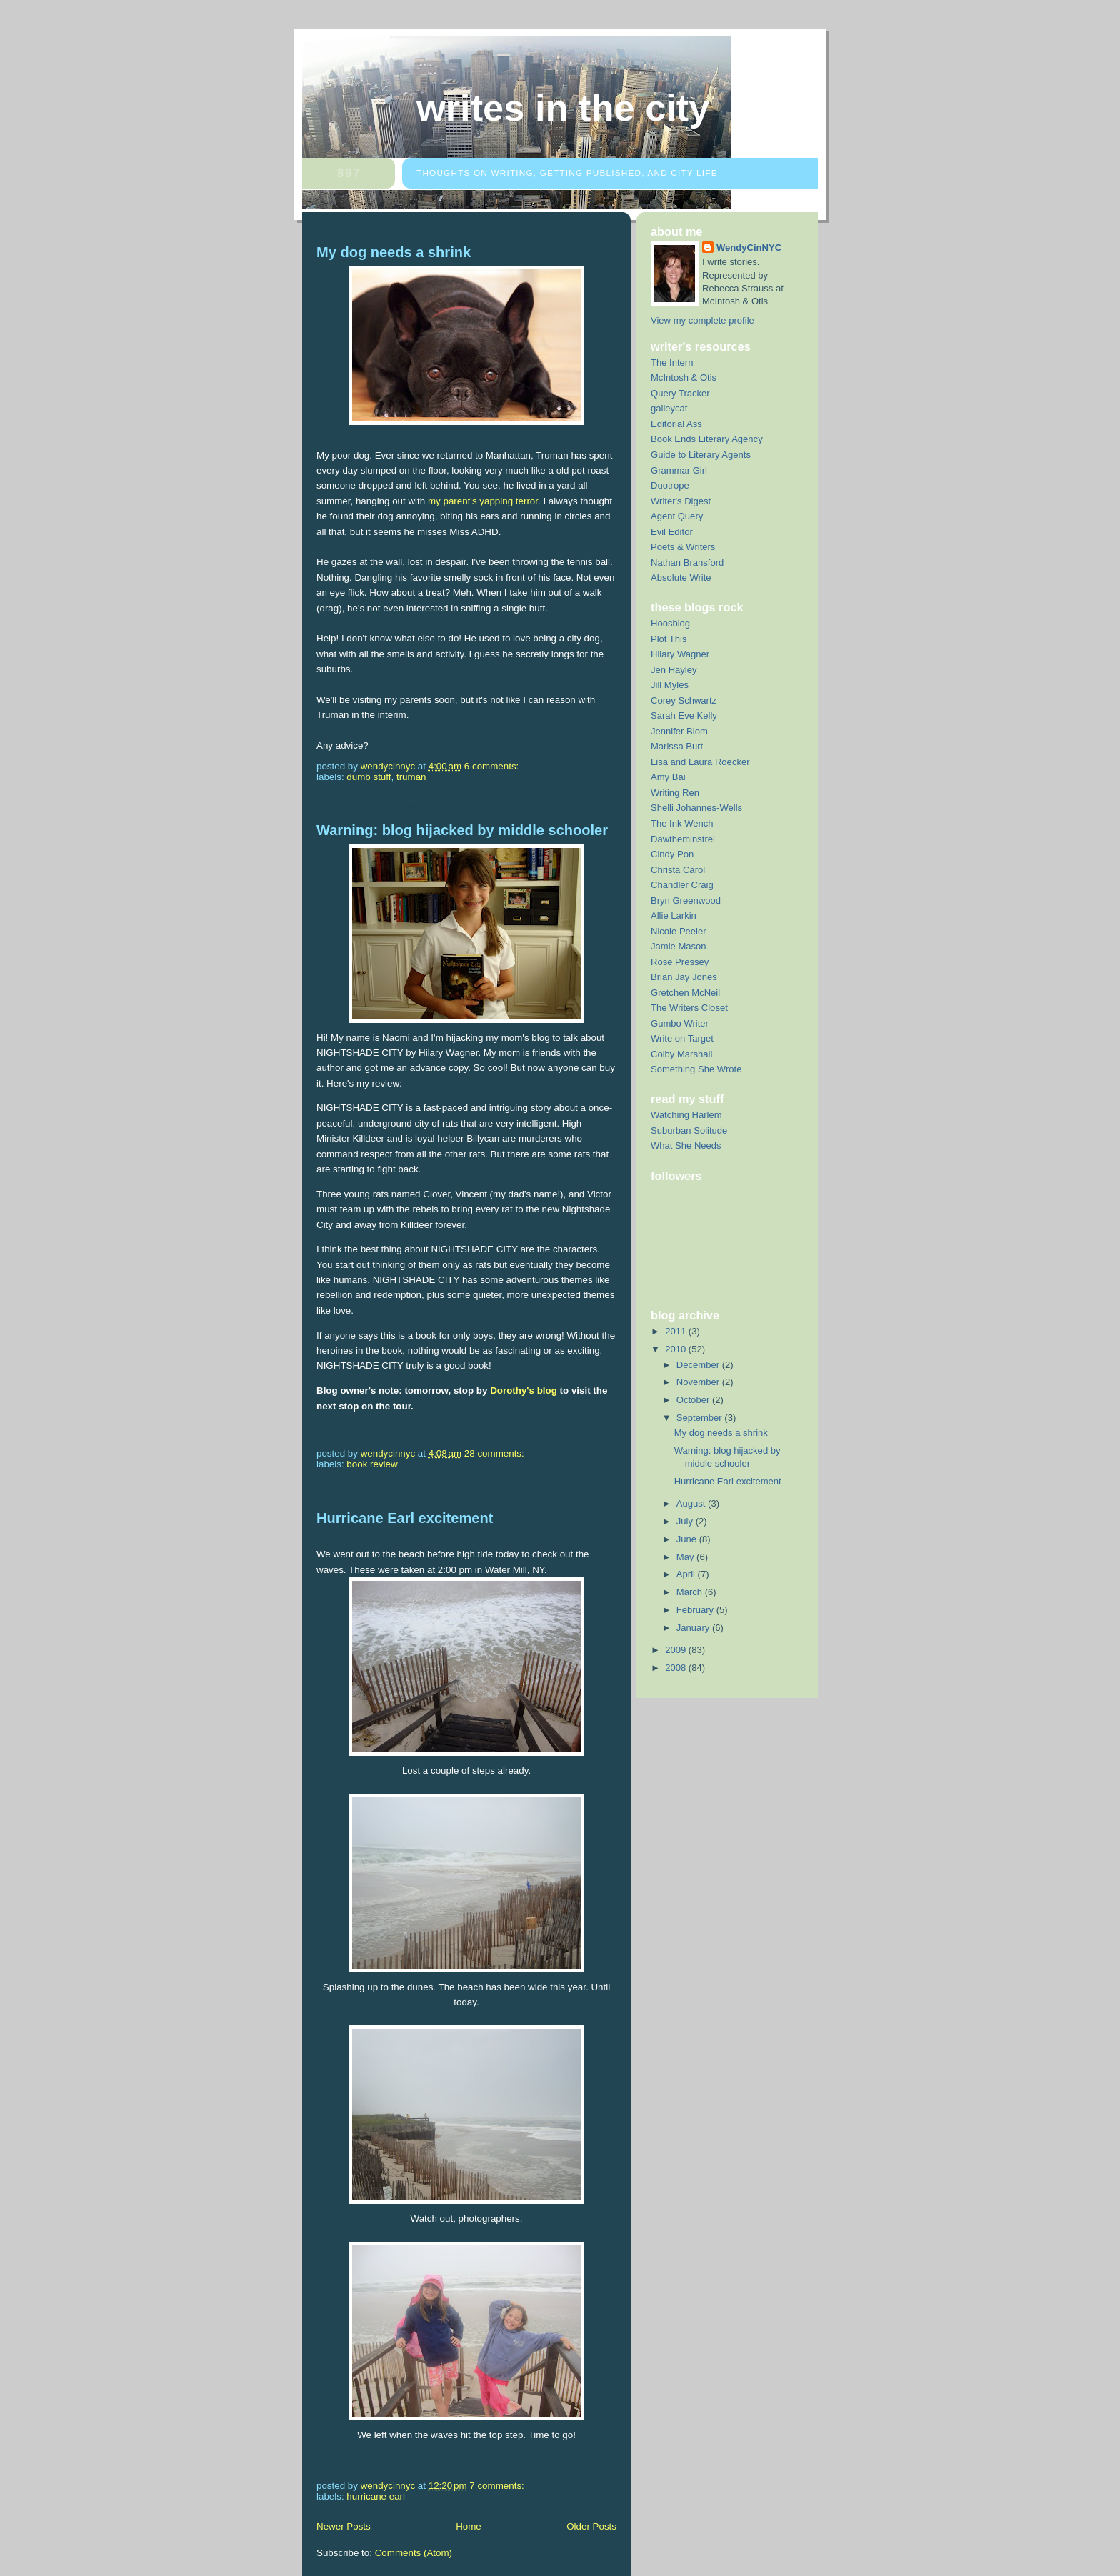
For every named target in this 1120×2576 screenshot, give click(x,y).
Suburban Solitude (689, 1130)
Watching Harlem (686, 1114)
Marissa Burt (677, 746)
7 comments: (497, 2485)
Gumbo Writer (680, 1023)
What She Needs (686, 1145)
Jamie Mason (678, 946)
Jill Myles (670, 684)
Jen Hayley (674, 669)
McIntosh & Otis (683, 377)
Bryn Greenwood (686, 900)
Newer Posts (343, 2526)
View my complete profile (702, 320)
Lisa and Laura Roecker (700, 762)
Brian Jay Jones (684, 977)
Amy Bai (668, 777)
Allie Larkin (673, 915)
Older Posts (591, 2526)
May (686, 1557)
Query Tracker (680, 393)
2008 (677, 1667)
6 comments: (492, 766)
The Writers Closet (689, 1007)
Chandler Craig (682, 884)
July (686, 1521)
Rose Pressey (680, 962)
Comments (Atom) (413, 2552)
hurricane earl (375, 2496)
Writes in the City (562, 108)
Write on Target (682, 1038)
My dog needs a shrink (393, 252)
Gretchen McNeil (685, 992)
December (699, 1364)
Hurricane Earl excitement (404, 1518)
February (696, 1609)
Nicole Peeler (678, 931)
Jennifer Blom (679, 731)
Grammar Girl (679, 470)
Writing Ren (675, 792)
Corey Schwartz (683, 700)
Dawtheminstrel (683, 839)
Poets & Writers (683, 546)
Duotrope (670, 485)
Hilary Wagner (680, 654)
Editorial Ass (676, 424)
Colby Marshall (681, 1054)
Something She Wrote (696, 1069)
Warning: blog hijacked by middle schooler (462, 830)
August (692, 1503)
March (690, 1592)
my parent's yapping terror (483, 501)
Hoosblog (670, 623)
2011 (677, 1331)
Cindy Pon (672, 854)
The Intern (672, 362)
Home (468, 2526)
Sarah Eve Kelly (684, 715)
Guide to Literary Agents (701, 454)
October (694, 1399)
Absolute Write (681, 577)
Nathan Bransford (687, 562)
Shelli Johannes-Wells (696, 807)
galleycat (669, 408)
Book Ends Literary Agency (707, 439)
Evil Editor (672, 531)
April (687, 1574)
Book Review (371, 1464)
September (700, 1417)
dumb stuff (368, 777)
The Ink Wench (682, 823)
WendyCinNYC (748, 247)
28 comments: (495, 1453)
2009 (677, 1649)
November (699, 1382)
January (694, 1627)
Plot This (669, 639)
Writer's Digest (681, 501)
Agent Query (677, 516)
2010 (677, 1349)
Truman (411, 777)
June (687, 1539)
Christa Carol (678, 869)
